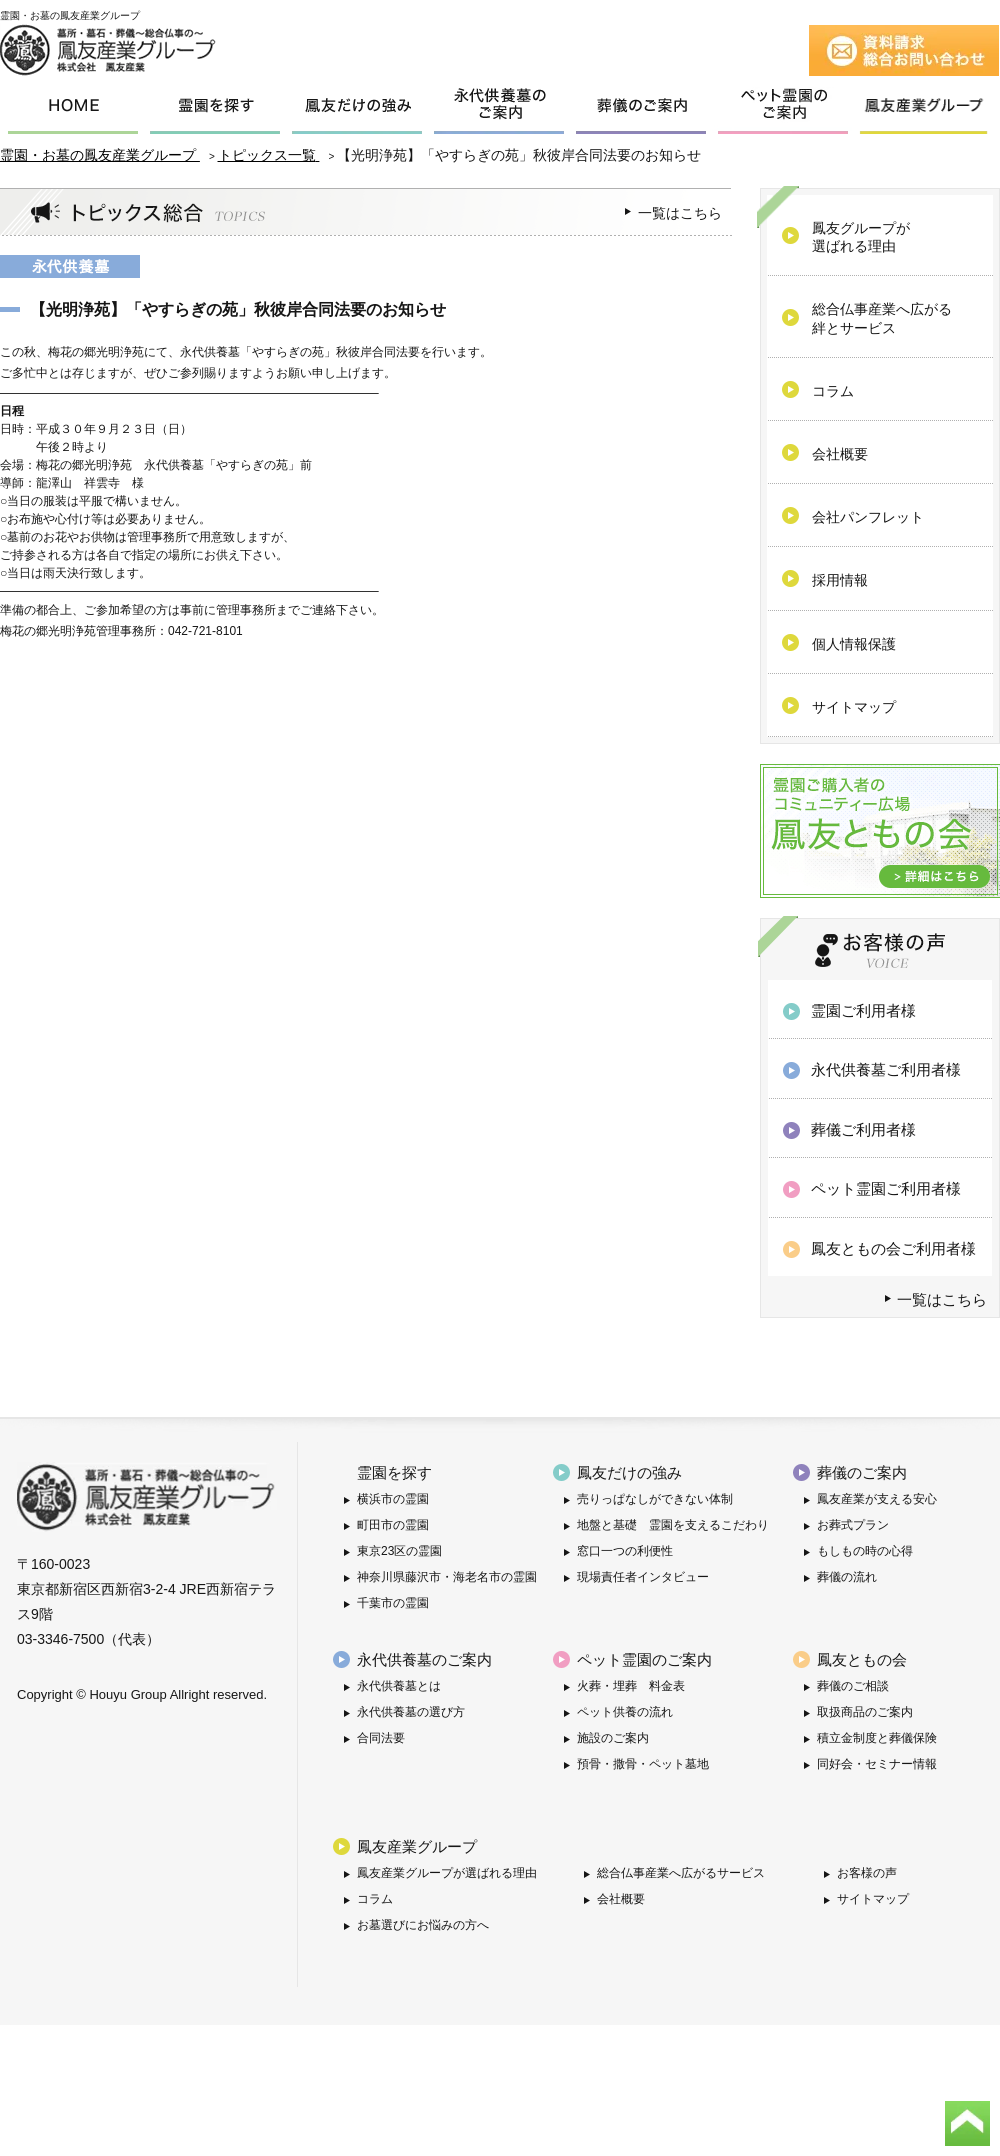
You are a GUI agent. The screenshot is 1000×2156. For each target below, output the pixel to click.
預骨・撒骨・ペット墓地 (643, 1764)
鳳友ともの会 (862, 1659)
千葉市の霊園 (393, 1603)
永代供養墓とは (399, 1686)
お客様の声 (867, 1873)
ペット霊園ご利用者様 (886, 1188)
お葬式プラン (853, 1525)
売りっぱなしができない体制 (655, 1499)
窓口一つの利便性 (625, 1551)
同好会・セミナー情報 (877, 1764)
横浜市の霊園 (393, 1499)
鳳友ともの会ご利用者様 (893, 1248)
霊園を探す (394, 1472)
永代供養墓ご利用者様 (886, 1069)
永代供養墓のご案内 (424, 1659)
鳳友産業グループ (417, 1846)
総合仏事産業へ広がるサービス (681, 1873)
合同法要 (381, 1738)
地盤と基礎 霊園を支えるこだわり (673, 1525)
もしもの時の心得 (865, 1551)
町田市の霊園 (393, 1525)
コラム (375, 1899)
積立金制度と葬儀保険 (877, 1738)
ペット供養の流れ (625, 1712)
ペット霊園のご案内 (644, 1659)
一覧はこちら (680, 213)
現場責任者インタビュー (643, 1577)
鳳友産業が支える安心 (877, 1499)
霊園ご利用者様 (863, 1010)
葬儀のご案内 (862, 1472)
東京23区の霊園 (399, 1551)
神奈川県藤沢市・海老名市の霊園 (447, 1577)
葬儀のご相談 (853, 1686)
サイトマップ (873, 1899)
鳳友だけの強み (629, 1472)
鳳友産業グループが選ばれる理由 (447, 1873)
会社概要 (621, 1899)
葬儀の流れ (847, 1577)
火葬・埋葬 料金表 (631, 1686)
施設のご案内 (613, 1738)
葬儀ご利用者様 (863, 1129)
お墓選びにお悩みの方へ (423, 1925)
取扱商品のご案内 (865, 1712)
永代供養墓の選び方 (411, 1712)
